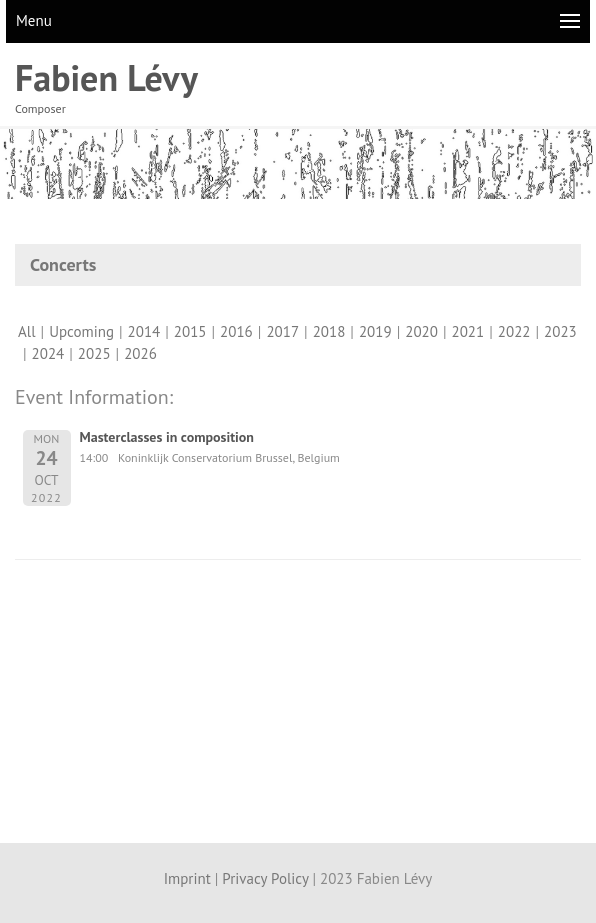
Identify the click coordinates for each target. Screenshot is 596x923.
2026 (140, 353)
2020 (421, 331)
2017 (282, 331)
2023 (560, 331)
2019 (375, 331)
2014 (144, 331)
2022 (514, 331)
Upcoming (81, 331)
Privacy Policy (265, 878)
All (27, 331)
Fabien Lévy (106, 77)
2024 (48, 353)
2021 (468, 331)
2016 (236, 331)
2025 (94, 353)
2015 (190, 331)
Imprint (187, 878)
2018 (329, 331)
